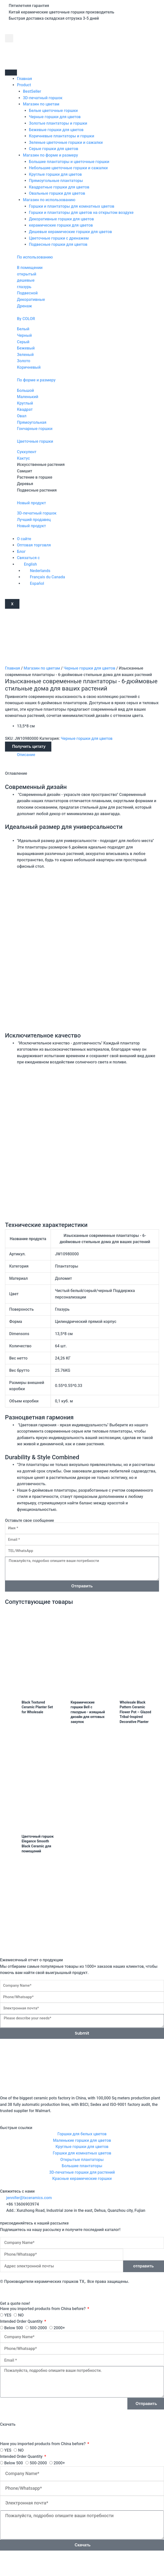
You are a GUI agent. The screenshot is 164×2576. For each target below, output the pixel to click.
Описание (26, 754)
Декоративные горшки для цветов (61, 219)
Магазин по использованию (49, 199)
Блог (21, 551)
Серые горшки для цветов (53, 148)
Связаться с (28, 558)
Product (24, 85)
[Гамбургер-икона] (11, 73)
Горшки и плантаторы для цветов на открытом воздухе (81, 212)
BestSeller (32, 91)
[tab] (26, 755)
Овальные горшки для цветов (57, 193)
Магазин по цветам (41, 104)
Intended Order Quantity (22, 2340)
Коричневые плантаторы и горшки (61, 136)
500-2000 (38, 2346)
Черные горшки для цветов (55, 116)
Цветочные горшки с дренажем (59, 238)
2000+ (59, 2346)
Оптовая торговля (34, 545)
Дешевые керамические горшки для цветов (70, 231)
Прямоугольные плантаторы (56, 180)
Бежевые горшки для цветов (56, 129)
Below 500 (13, 2346)
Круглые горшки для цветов (55, 174)
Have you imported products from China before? (43, 2327)
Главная (24, 78)
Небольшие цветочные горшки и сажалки (68, 168)
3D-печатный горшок (43, 97)
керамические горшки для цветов (61, 225)
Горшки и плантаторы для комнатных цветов (71, 206)
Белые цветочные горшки (53, 110)
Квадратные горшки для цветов (59, 187)
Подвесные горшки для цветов (58, 244)
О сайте (24, 538)
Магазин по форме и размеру (50, 155)
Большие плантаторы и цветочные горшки (69, 161)
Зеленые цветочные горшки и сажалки (66, 142)
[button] (9, 38)
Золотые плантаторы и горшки (58, 123)
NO (20, 2334)
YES (7, 2334)
